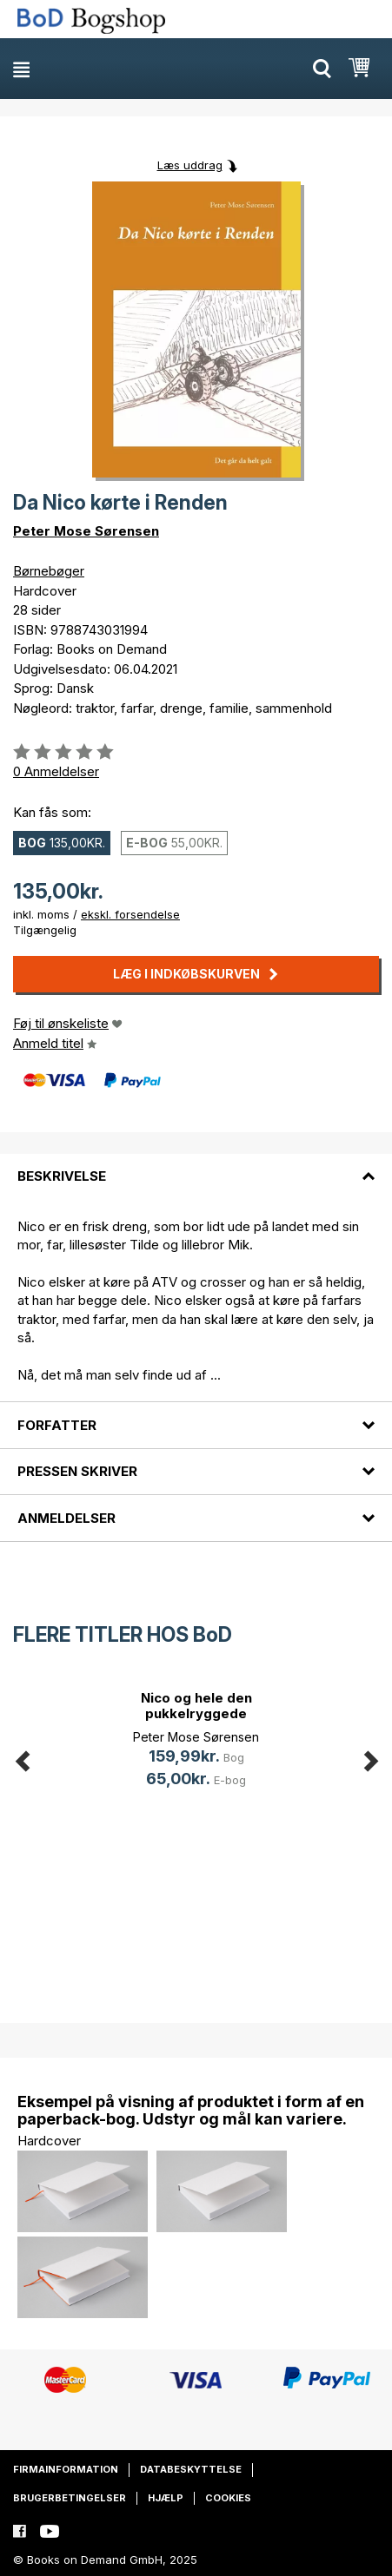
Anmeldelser (66, 1518)
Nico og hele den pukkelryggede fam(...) (196, 1713)
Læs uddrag (190, 165)
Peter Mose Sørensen (86, 531)
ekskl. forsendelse (130, 914)
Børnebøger (48, 571)
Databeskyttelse (191, 2469)
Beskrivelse (61, 1176)
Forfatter (56, 1425)
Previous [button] (21, 1758)
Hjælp (165, 2498)
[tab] (196, 1166)
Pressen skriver (77, 1471)
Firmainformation (65, 2469)
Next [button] (370, 1758)
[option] (196, 1742)
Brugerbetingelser (69, 2498)
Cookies (228, 2498)
